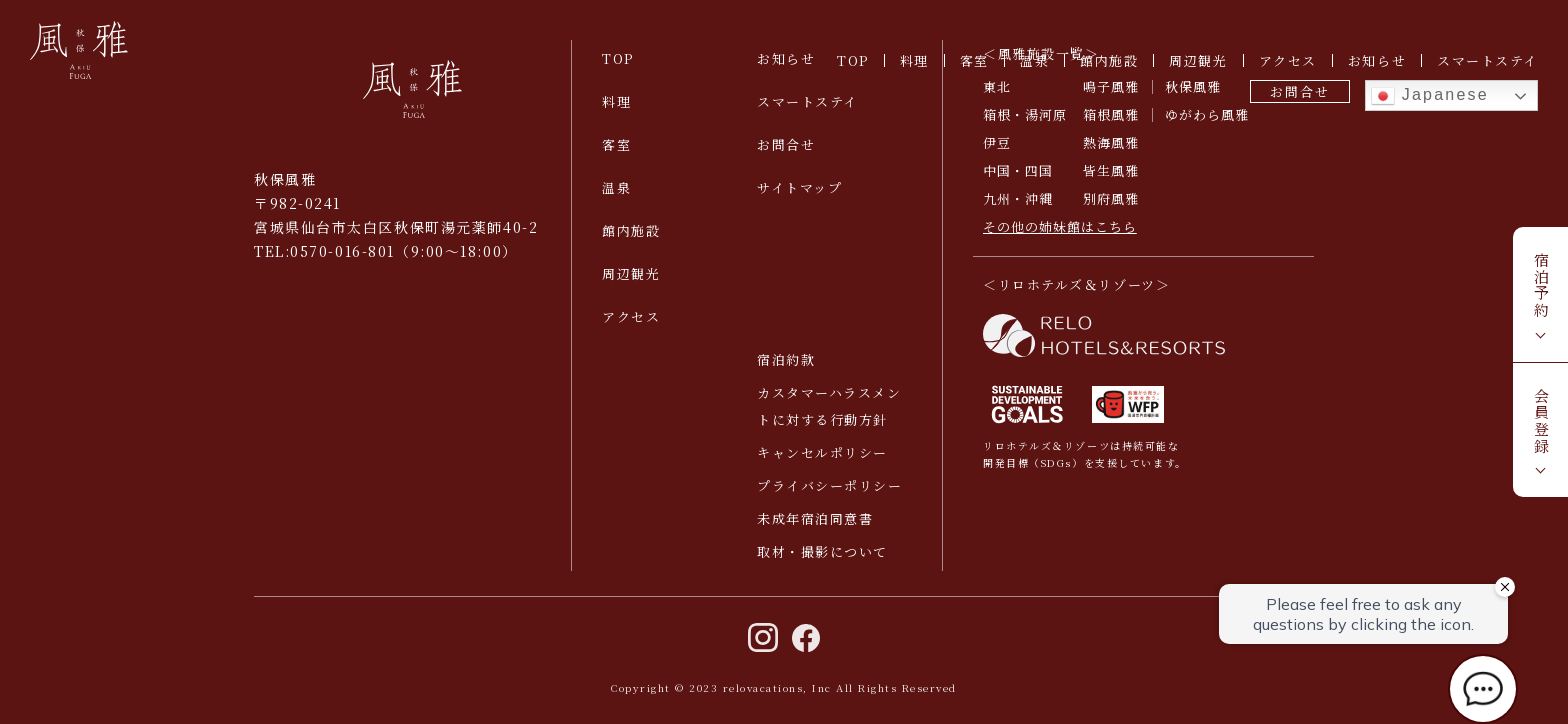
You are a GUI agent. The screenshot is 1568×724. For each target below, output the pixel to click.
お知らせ (1377, 60)
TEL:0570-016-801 (324, 251)
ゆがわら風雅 (1207, 114)
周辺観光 (1198, 60)
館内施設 (1109, 60)
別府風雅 (1111, 198)
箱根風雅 (1111, 114)
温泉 (1034, 60)
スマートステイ (1487, 60)
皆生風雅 (1111, 170)
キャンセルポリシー (822, 452)
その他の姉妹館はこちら (1060, 226)
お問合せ (1299, 91)
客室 (974, 60)
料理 (914, 60)
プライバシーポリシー (830, 485)
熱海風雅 (1111, 142)
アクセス (1288, 60)
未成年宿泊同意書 (815, 518)
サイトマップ (799, 187)
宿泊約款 (786, 359)
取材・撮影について (822, 551)
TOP (853, 60)
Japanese (1430, 96)
